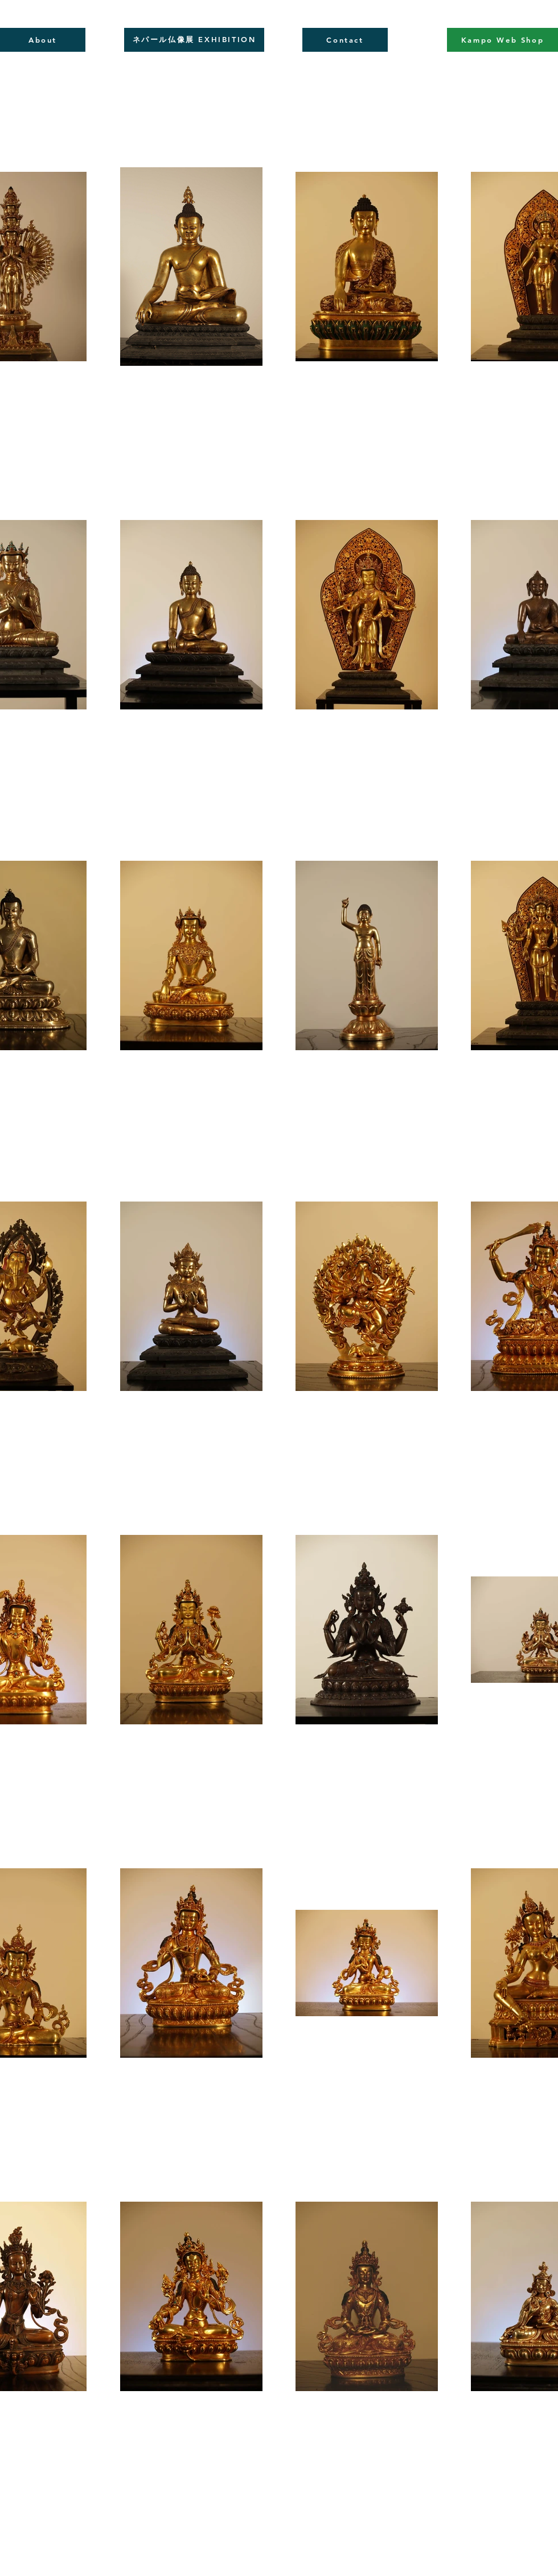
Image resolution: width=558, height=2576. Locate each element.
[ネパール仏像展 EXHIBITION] (194, 40)
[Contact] (345, 40)
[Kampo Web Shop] (502, 40)
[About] (42, 40)
